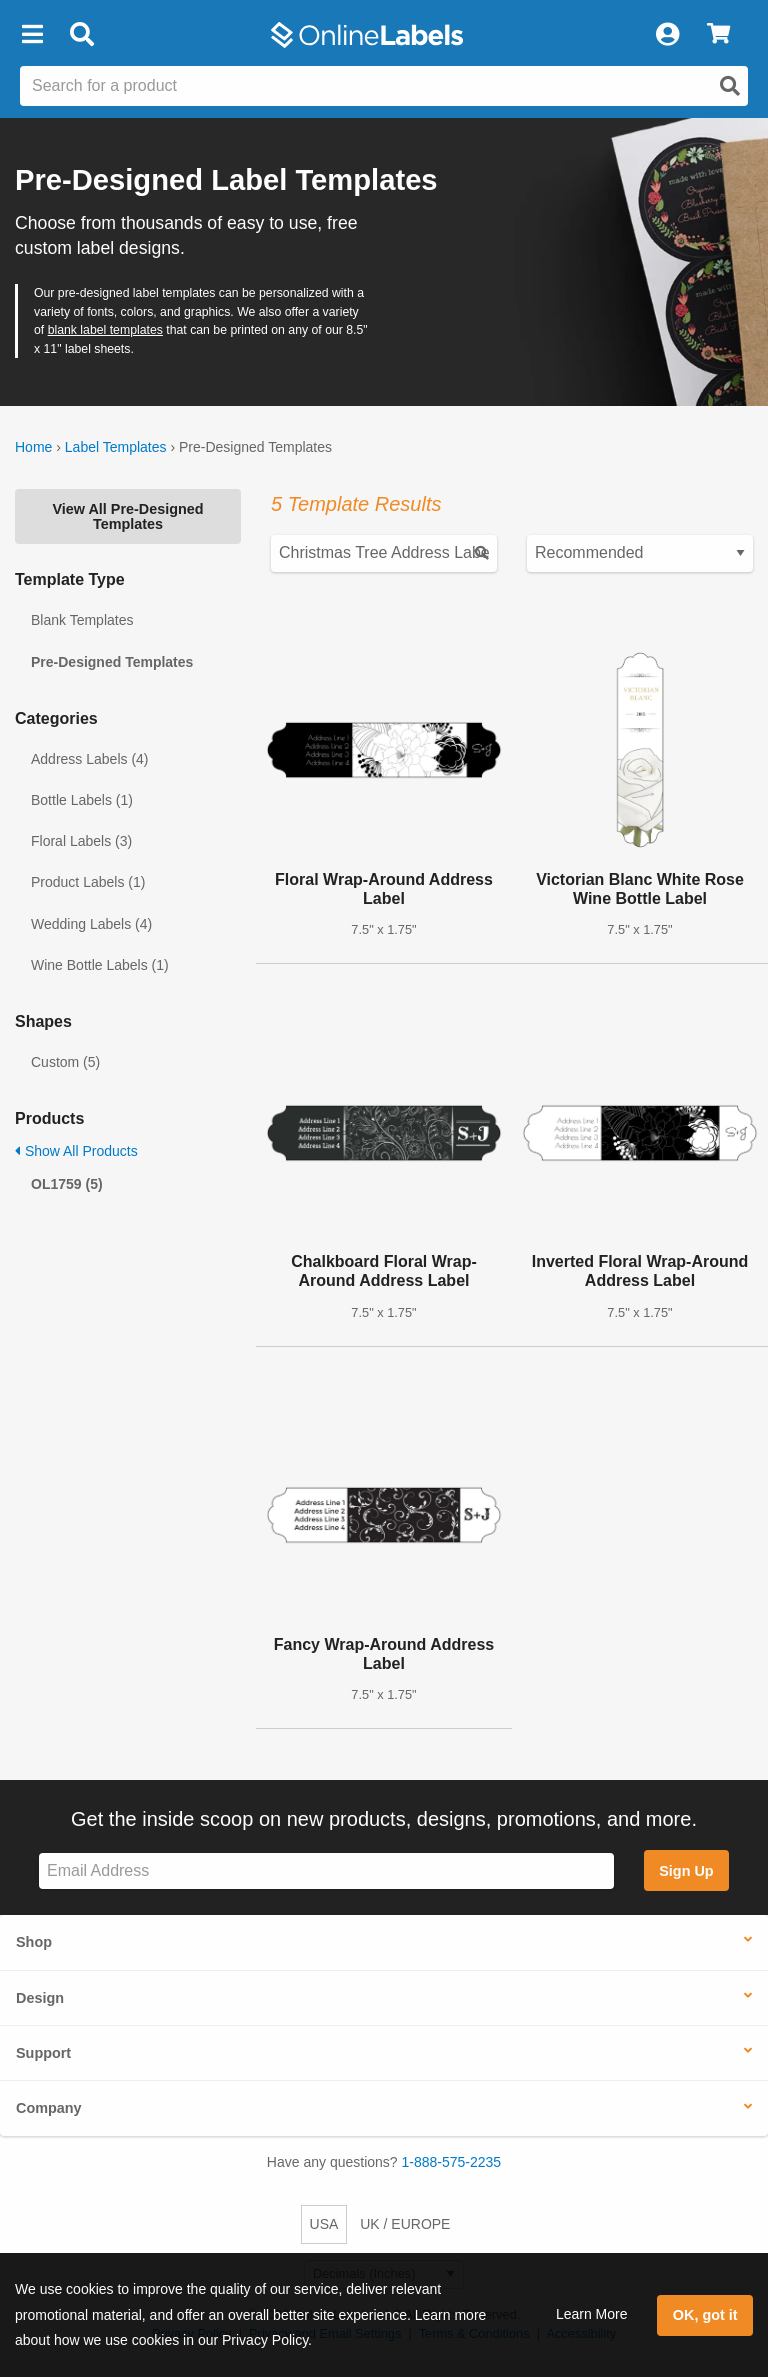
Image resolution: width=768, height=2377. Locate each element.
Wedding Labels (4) (91, 924)
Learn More (592, 2314)
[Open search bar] (81, 35)
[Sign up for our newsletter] (326, 1871)
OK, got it (705, 2315)
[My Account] (667, 35)
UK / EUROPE (405, 2224)
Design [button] (40, 1998)
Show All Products (76, 1151)
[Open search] (730, 86)
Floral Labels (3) (81, 841)
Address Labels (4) (90, 759)
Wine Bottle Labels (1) (100, 965)
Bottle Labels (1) (82, 800)
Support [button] (43, 2053)
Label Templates (116, 447)
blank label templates (105, 330)
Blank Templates (82, 620)
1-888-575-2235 (452, 2162)
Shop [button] (34, 1942)
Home (33, 447)
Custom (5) (65, 1062)
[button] (32, 35)
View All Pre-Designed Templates (127, 516)
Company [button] (49, 2108)
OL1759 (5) (67, 1184)
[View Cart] (718, 35)
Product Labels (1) (88, 882)
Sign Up (686, 1871)
